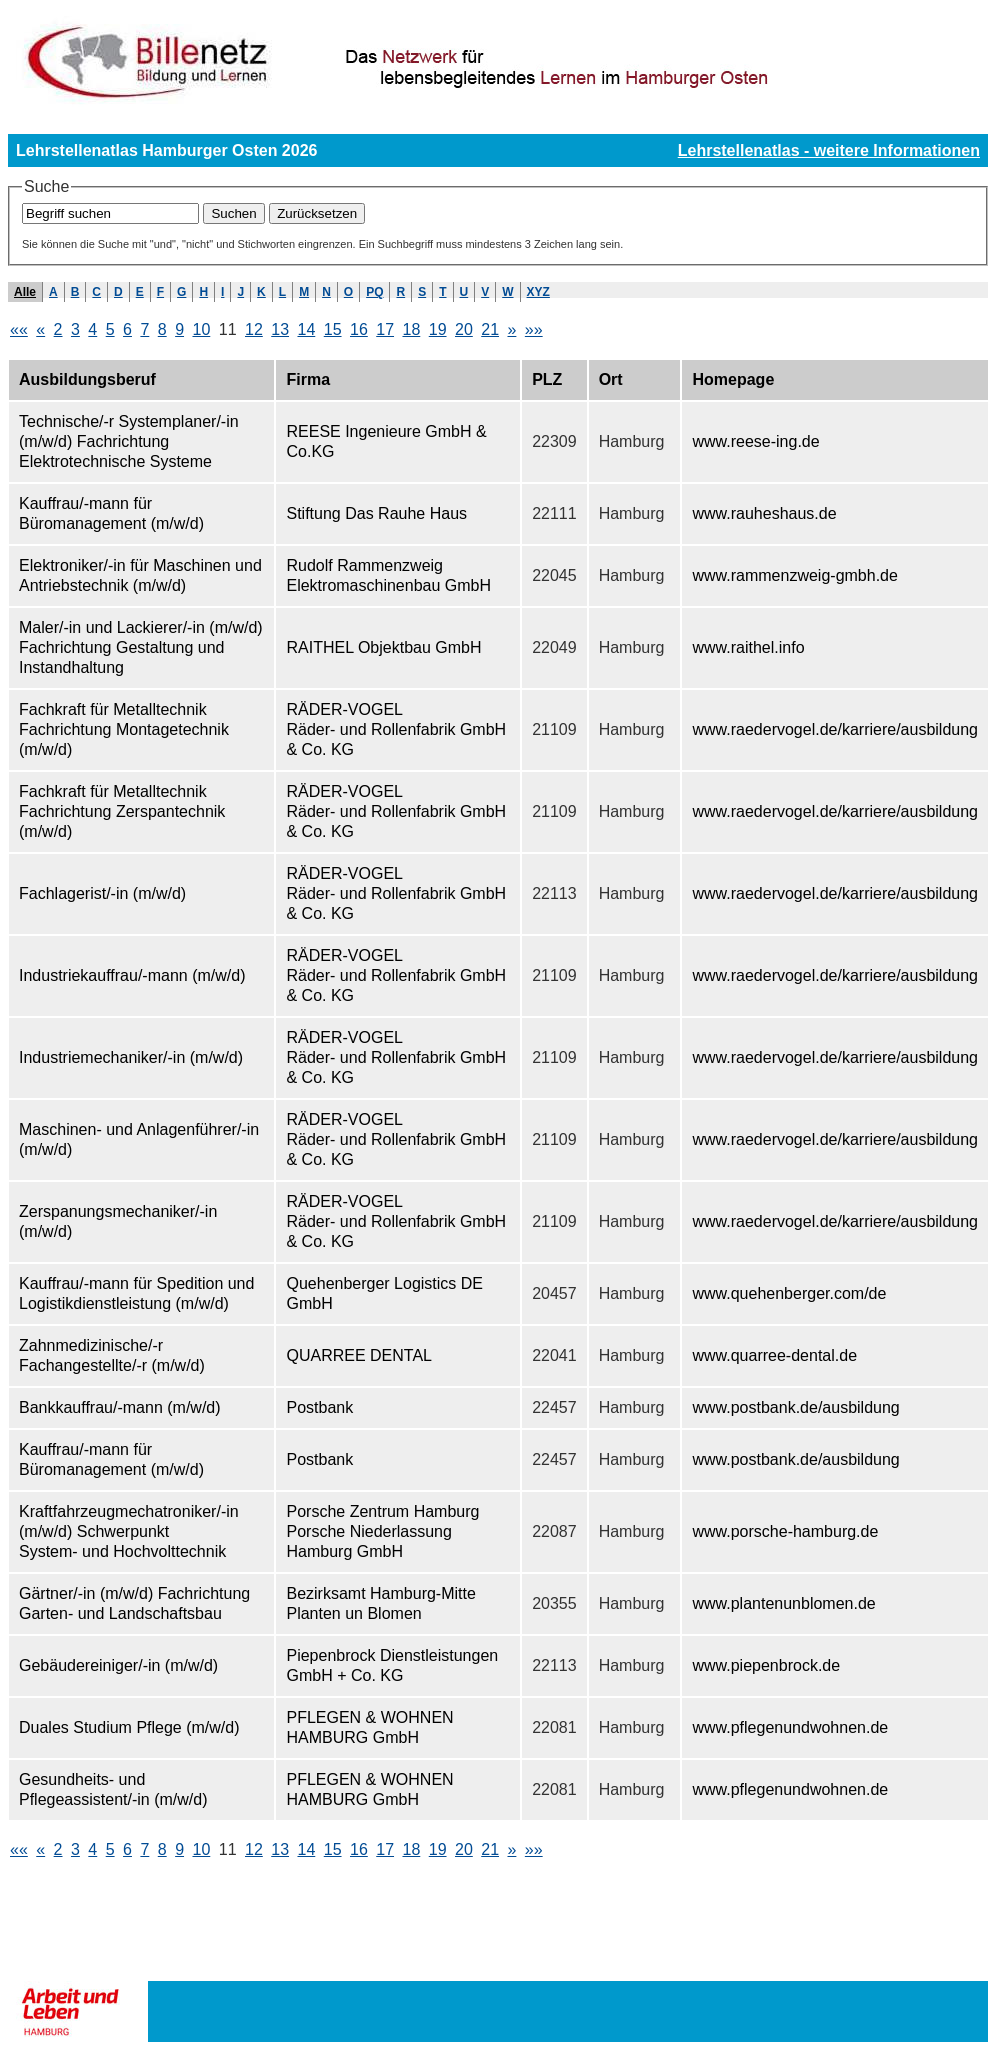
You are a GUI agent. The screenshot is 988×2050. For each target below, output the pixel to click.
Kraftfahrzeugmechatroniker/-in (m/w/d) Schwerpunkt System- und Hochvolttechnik (129, 1531)
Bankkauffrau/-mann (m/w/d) (120, 1407)
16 (359, 329)
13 (280, 329)
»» (534, 329)
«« (19, 329)
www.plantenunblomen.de (783, 1603)
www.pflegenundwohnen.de (790, 1727)
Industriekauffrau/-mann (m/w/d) (132, 975)
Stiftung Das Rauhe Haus (376, 513)
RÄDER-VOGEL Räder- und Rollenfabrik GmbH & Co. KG (396, 729)
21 (490, 329)
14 (306, 329)
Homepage (733, 379)
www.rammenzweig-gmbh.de (794, 575)
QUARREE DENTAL (359, 1355)
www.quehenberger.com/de (789, 1293)
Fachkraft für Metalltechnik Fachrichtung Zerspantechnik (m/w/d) (122, 811)
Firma (308, 379)
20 (464, 329)
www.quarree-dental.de (774, 1355)
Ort (611, 379)
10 (201, 329)
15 (333, 329)
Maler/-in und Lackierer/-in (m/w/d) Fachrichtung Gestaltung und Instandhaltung (141, 647)
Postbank (319, 1407)
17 (385, 329)
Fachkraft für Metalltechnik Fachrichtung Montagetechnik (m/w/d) (124, 729)
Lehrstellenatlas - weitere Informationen (829, 150)
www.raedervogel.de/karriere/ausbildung (835, 729)
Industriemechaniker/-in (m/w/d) (131, 1057)
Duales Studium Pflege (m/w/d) (129, 1727)
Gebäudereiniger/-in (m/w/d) (118, 1665)
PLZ (547, 379)
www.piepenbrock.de (766, 1665)
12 (254, 329)
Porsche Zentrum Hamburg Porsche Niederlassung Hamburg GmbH (382, 1531)
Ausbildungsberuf (87, 379)
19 (438, 329)
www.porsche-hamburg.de (785, 1531)
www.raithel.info (748, 647)
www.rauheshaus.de (764, 513)
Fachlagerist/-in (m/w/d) (102, 893)
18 (411, 329)
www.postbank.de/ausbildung (795, 1407)
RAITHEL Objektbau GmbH (383, 647)
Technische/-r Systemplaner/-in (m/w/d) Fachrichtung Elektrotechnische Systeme (129, 441)
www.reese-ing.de (755, 441)
